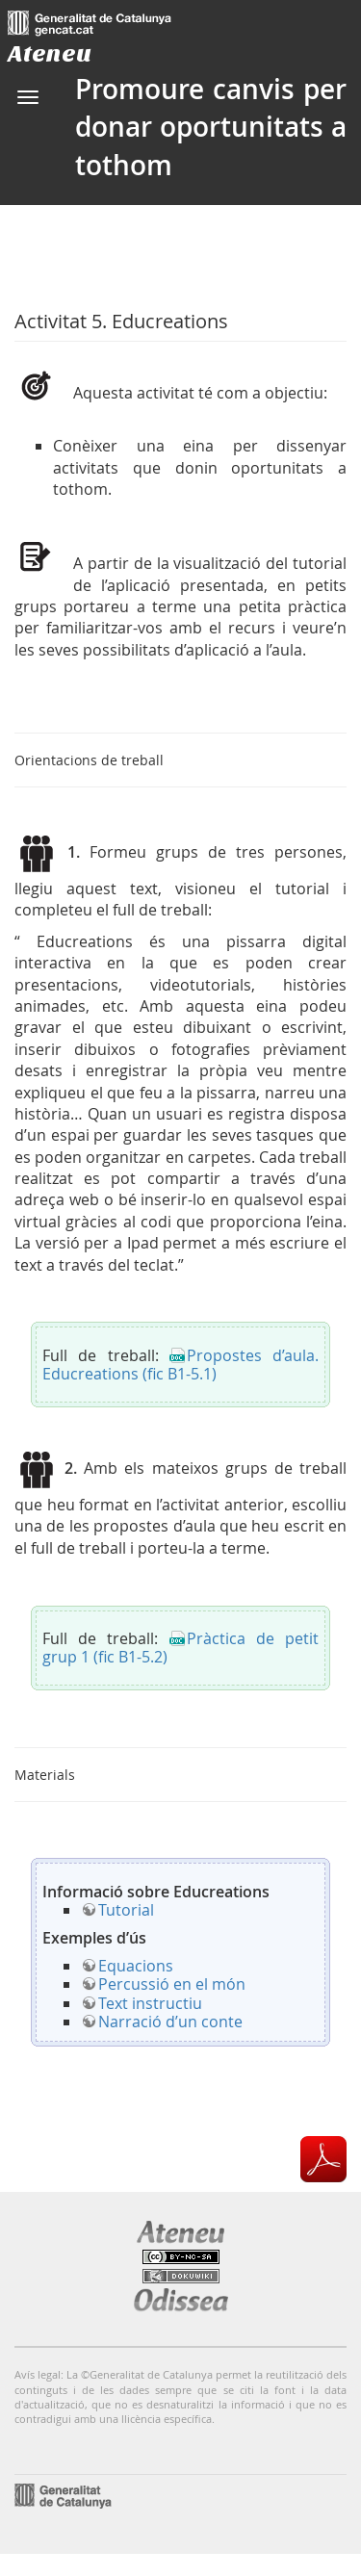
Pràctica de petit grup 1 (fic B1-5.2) (180, 1647)
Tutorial (126, 1909)
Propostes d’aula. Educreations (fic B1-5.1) (180, 1364)
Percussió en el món (171, 1984)
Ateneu (49, 53)
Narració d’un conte (170, 2021)
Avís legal (37, 2374)
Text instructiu (150, 2003)
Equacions (135, 1965)
